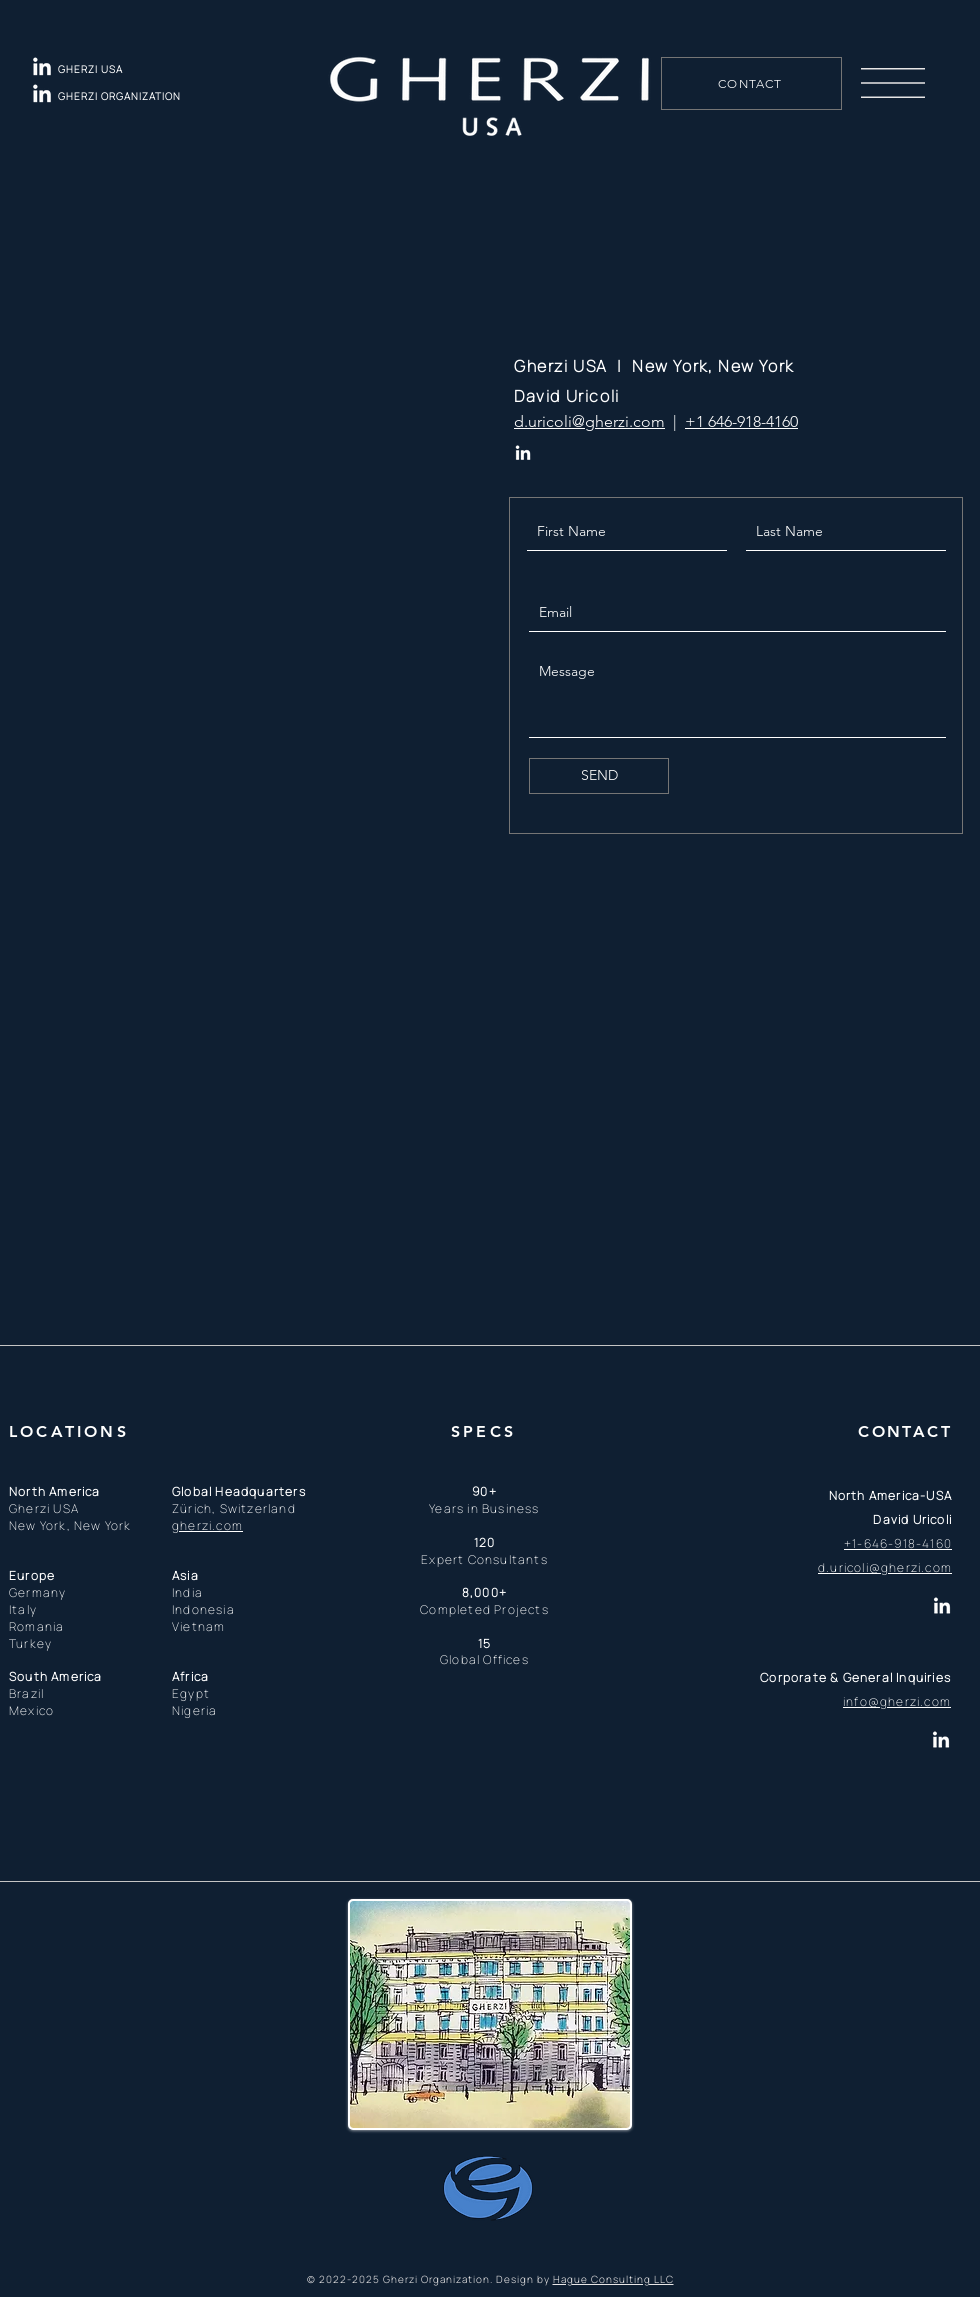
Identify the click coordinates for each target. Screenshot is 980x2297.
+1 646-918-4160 (741, 421)
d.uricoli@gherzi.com (589, 421)
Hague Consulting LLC (613, 2279)
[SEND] (599, 776)
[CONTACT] (751, 83)
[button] (893, 83)
